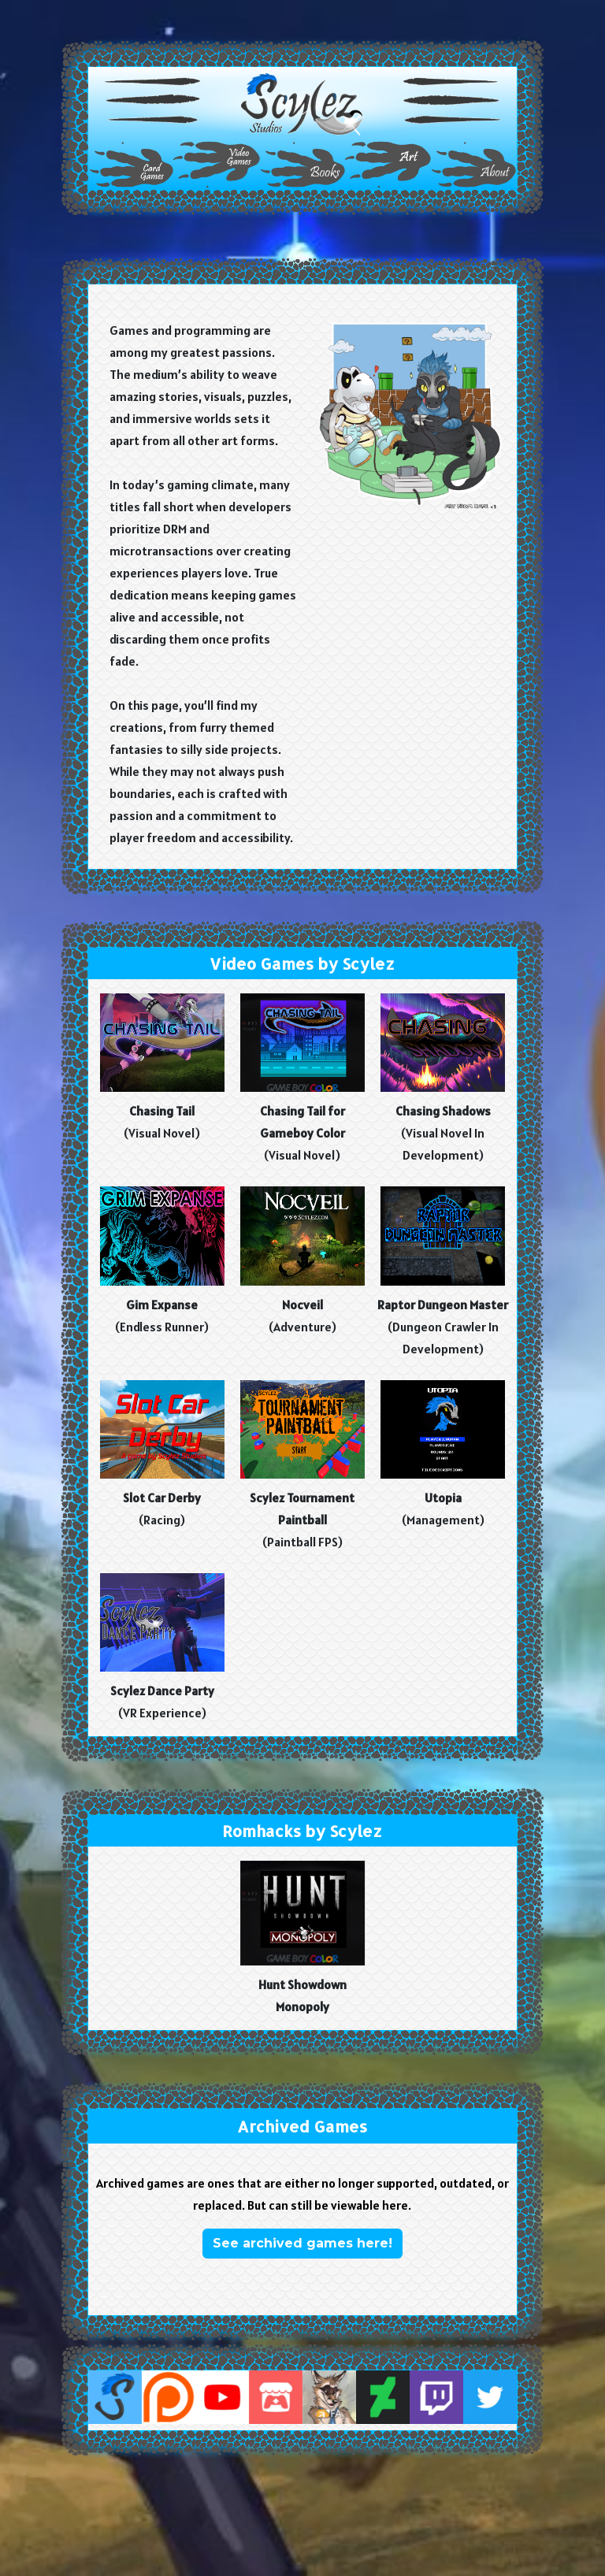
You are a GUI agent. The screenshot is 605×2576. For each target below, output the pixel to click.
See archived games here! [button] (302, 2243)
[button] (302, 104)
